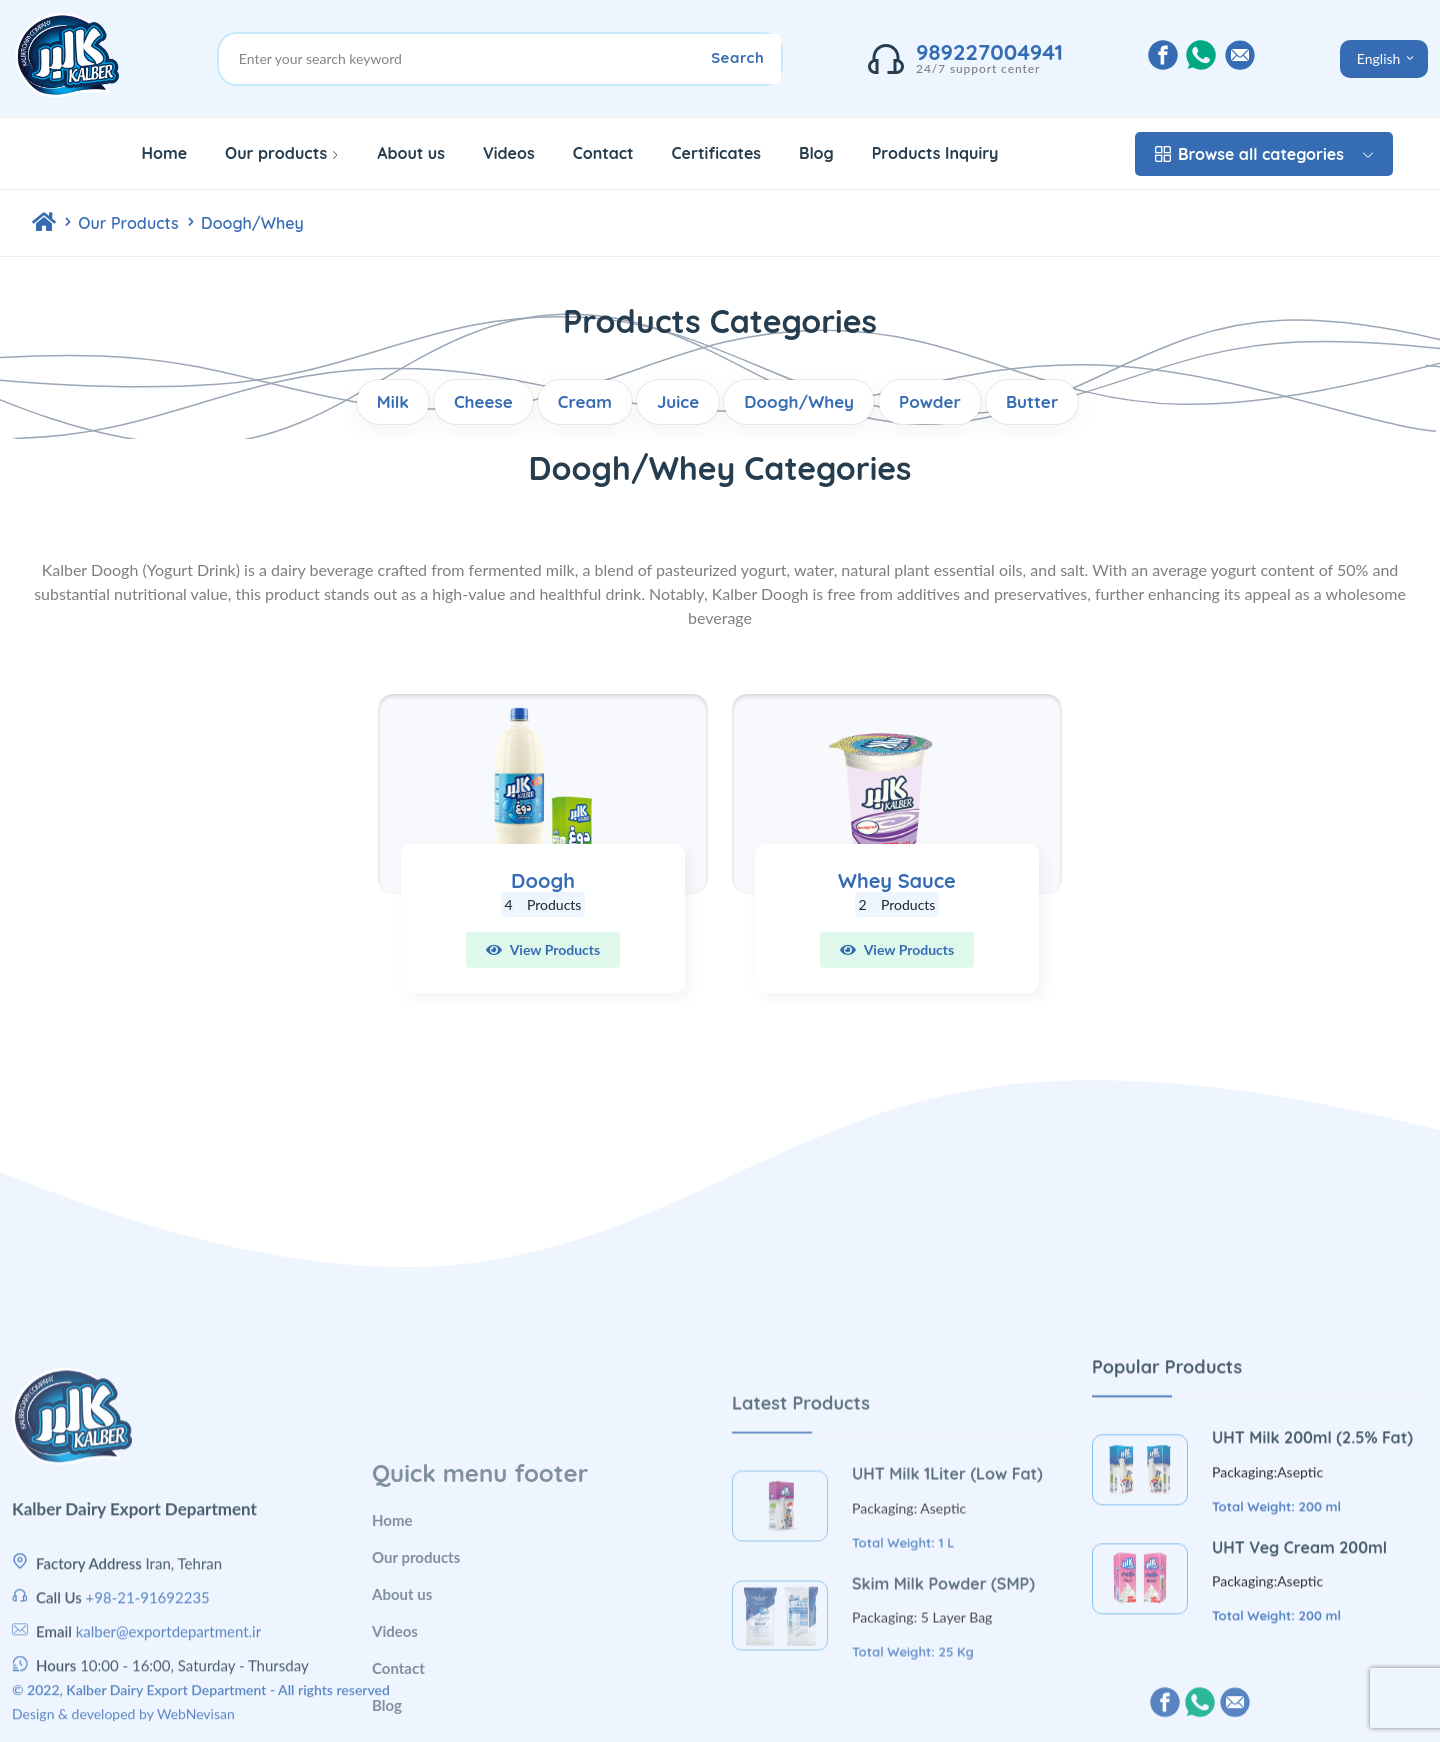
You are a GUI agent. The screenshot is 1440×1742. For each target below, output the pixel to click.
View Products (543, 949)
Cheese (483, 401)
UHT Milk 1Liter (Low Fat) (947, 1641)
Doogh (543, 880)
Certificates (717, 153)
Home (164, 153)
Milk (393, 401)
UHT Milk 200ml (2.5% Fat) (1312, 1569)
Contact (603, 153)
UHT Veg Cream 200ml (1299, 1678)
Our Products (130, 223)
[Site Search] (510, 59)
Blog (816, 153)
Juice (678, 401)
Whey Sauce (897, 880)
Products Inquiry (935, 153)
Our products (282, 153)
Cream (585, 401)
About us (411, 153)
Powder (930, 401)
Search (737, 57)
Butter (1032, 401)
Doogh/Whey (252, 223)
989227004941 (989, 52)
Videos (509, 153)
